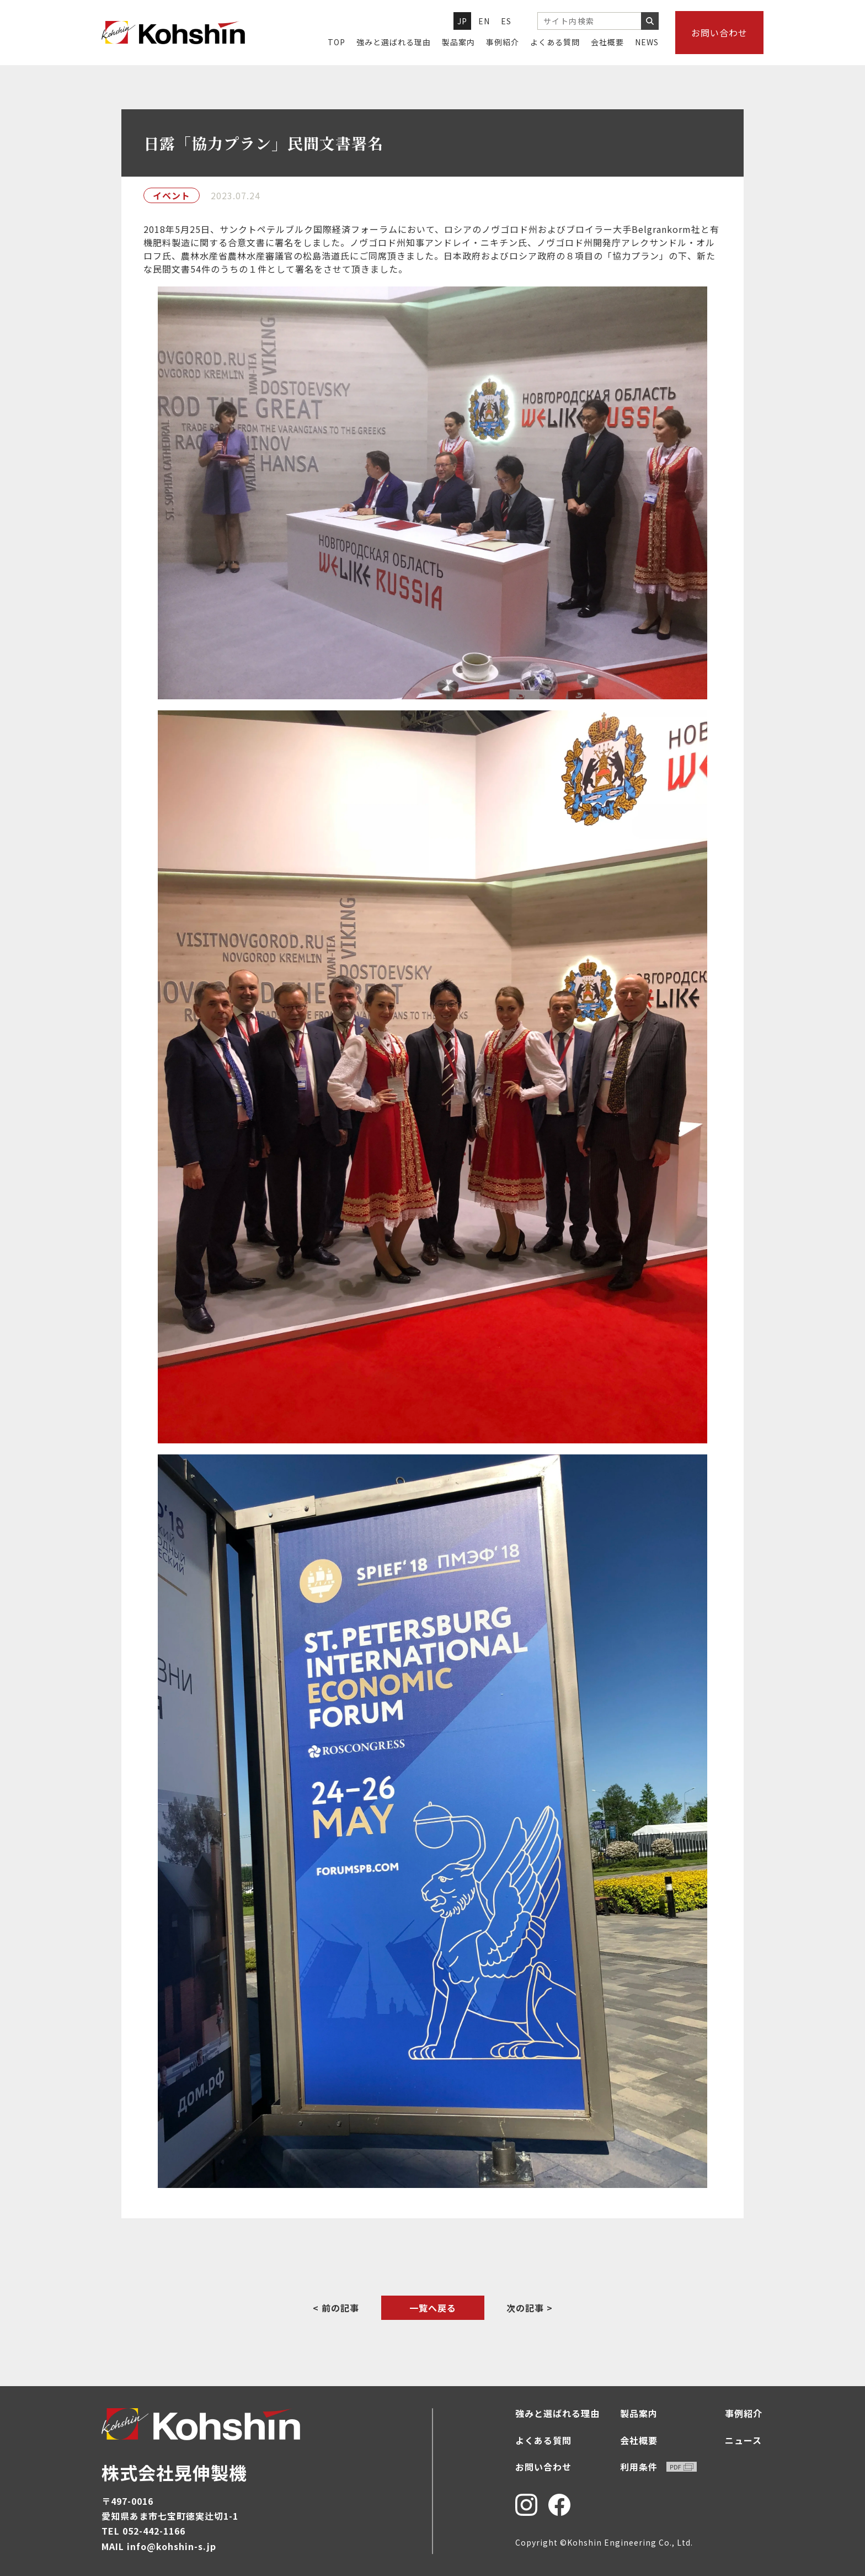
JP (462, 20)
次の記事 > (529, 2307)
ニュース (743, 2440)
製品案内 (458, 42)
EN (484, 20)
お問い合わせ (719, 32)
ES (506, 20)
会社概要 (607, 42)
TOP (336, 42)
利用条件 (658, 2467)
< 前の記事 (336, 2307)
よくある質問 (555, 42)
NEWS (647, 42)
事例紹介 (502, 42)
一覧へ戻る (432, 2307)
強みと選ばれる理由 (393, 42)
